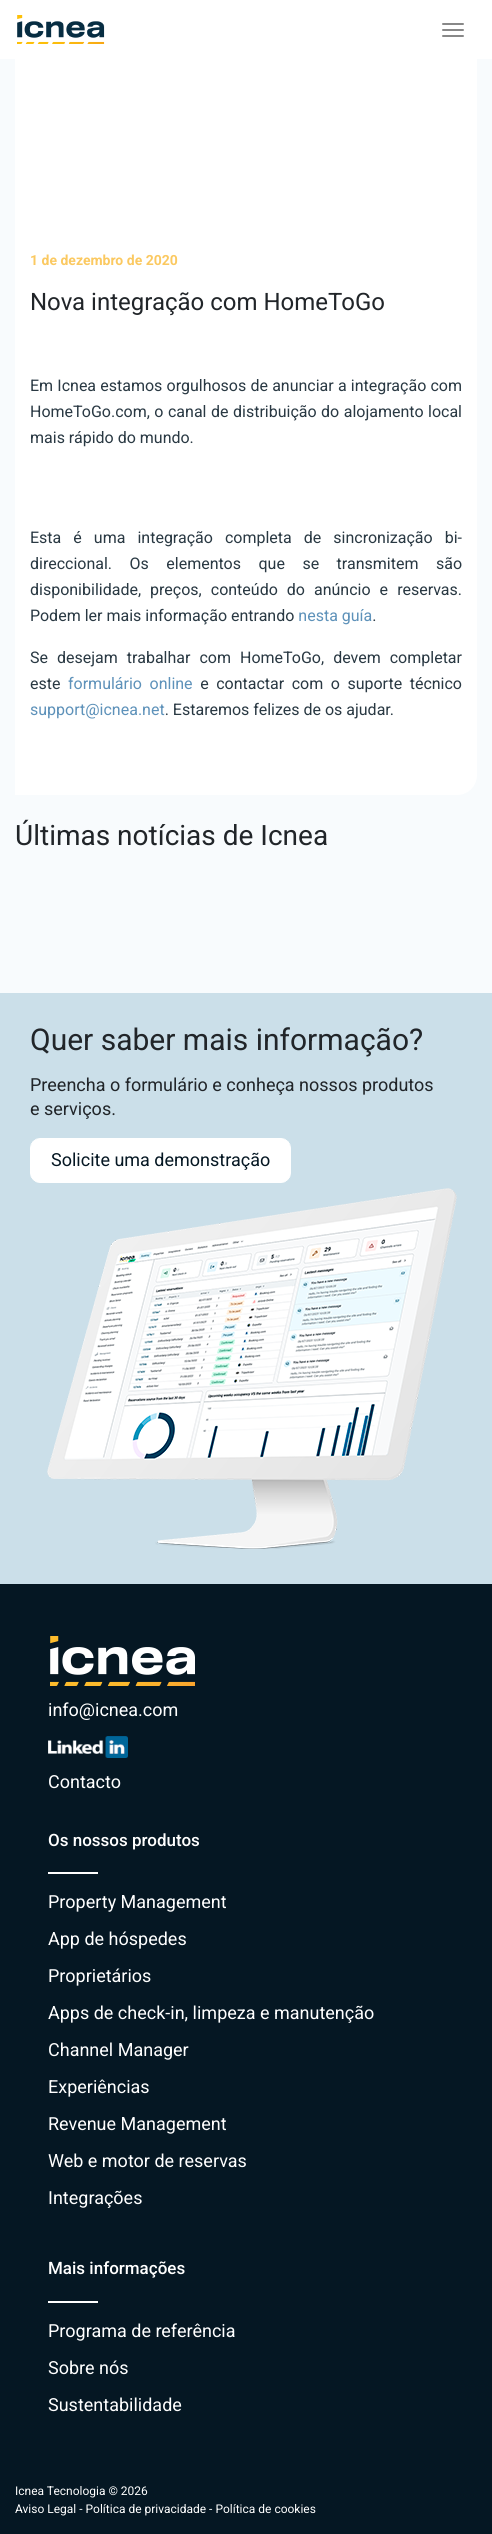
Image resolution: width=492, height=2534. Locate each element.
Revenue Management (137, 2124)
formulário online (130, 683)
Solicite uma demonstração (160, 1160)
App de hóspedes (117, 1939)
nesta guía (335, 615)
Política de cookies (265, 2509)
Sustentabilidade (115, 2405)
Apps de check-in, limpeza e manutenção (211, 2013)
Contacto (84, 1782)
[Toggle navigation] (453, 30)
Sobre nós (88, 2368)
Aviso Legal (45, 2509)
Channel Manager (118, 2050)
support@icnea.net (97, 709)
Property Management (137, 1902)
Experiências (99, 2087)
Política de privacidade (146, 2509)
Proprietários (99, 1976)
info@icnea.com (113, 1710)
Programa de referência (141, 2331)
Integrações (95, 2198)
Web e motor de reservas (147, 2161)
